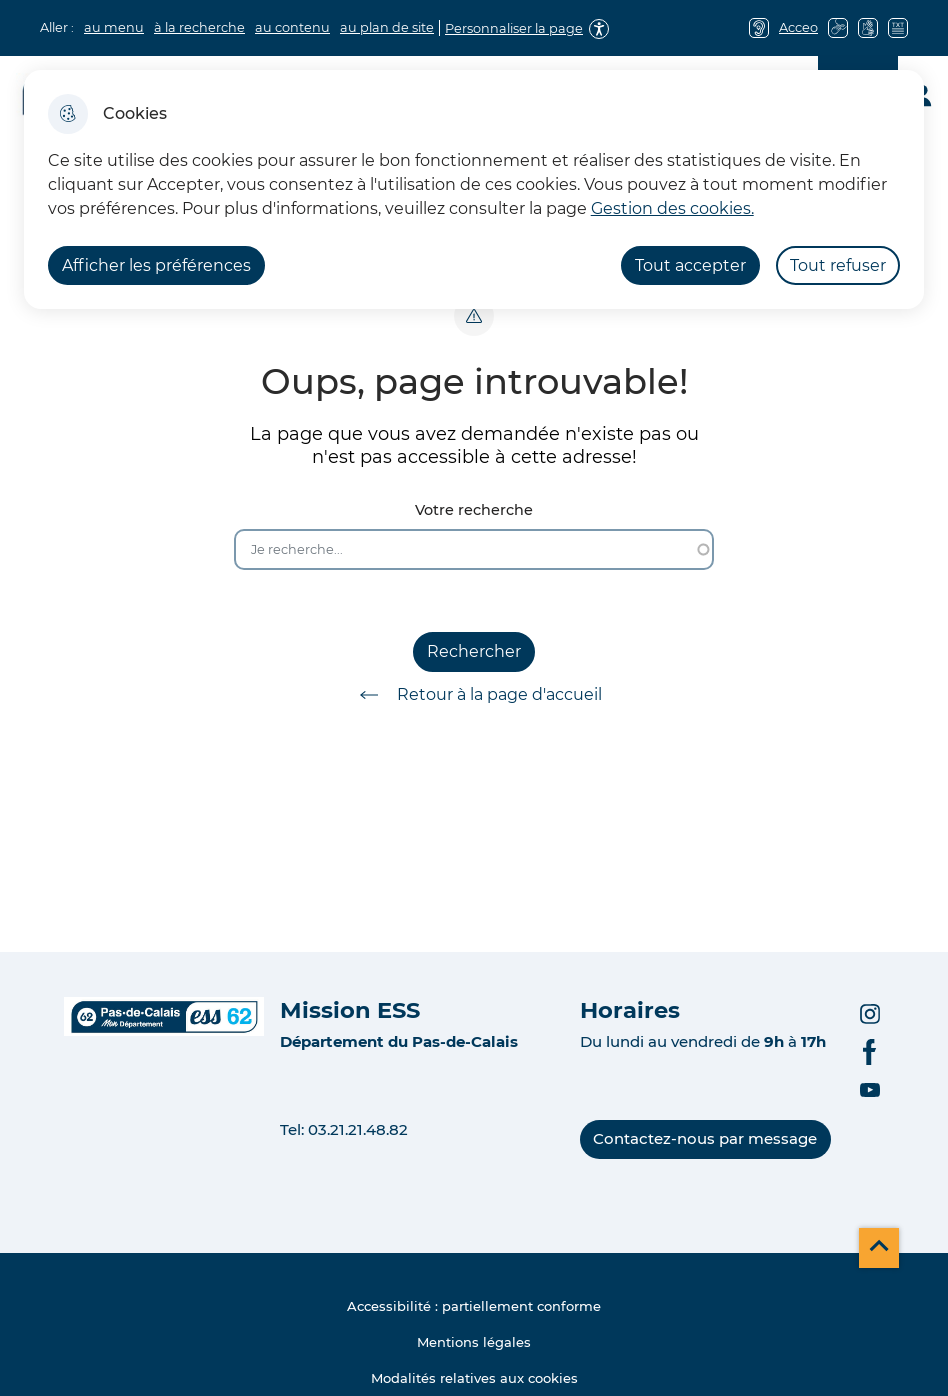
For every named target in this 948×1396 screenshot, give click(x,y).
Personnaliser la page (514, 28)
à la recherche (199, 27)
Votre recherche (474, 510)
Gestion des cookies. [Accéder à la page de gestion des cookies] (672, 208)
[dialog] (474, 189)
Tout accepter (690, 265)
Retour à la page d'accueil (474, 695)
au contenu (292, 27)
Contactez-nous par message (705, 1138)
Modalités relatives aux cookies (474, 1378)
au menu (114, 27)
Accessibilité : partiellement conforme (474, 1306)
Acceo (798, 27)
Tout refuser (838, 265)
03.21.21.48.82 (358, 1129)
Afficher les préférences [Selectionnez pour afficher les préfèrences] (156, 265)
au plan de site (387, 27)
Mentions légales (474, 1342)
